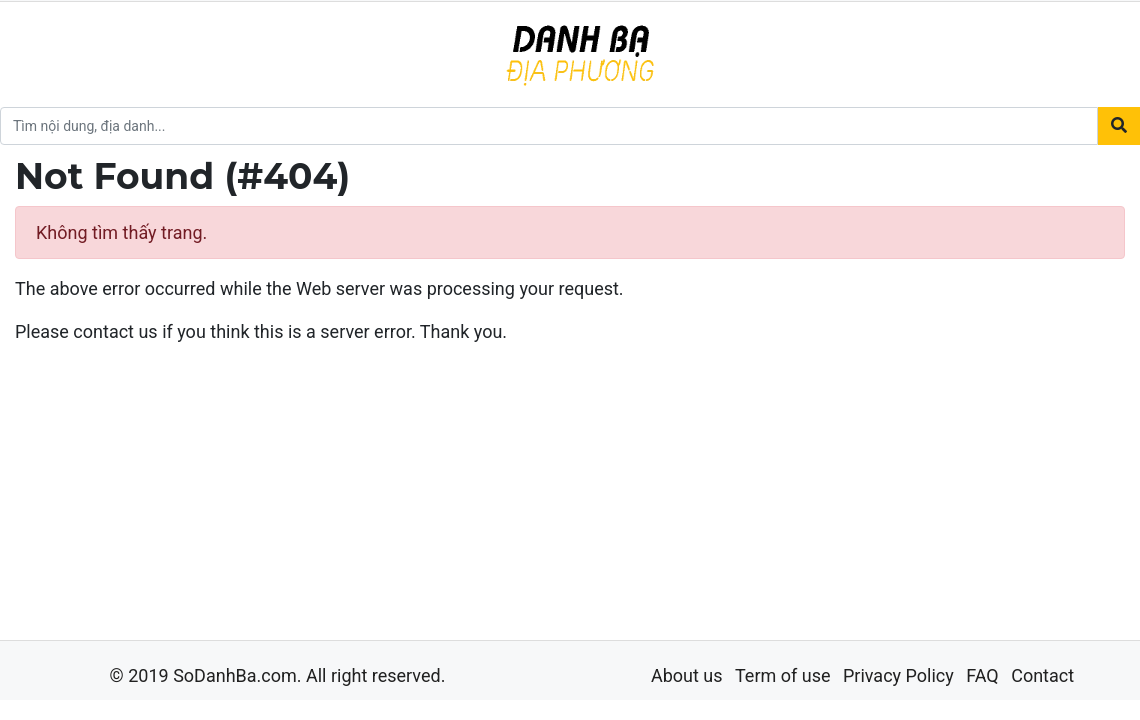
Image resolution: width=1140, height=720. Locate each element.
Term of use (783, 675)
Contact (1042, 675)
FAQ (982, 675)
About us (687, 675)
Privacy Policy (898, 675)
